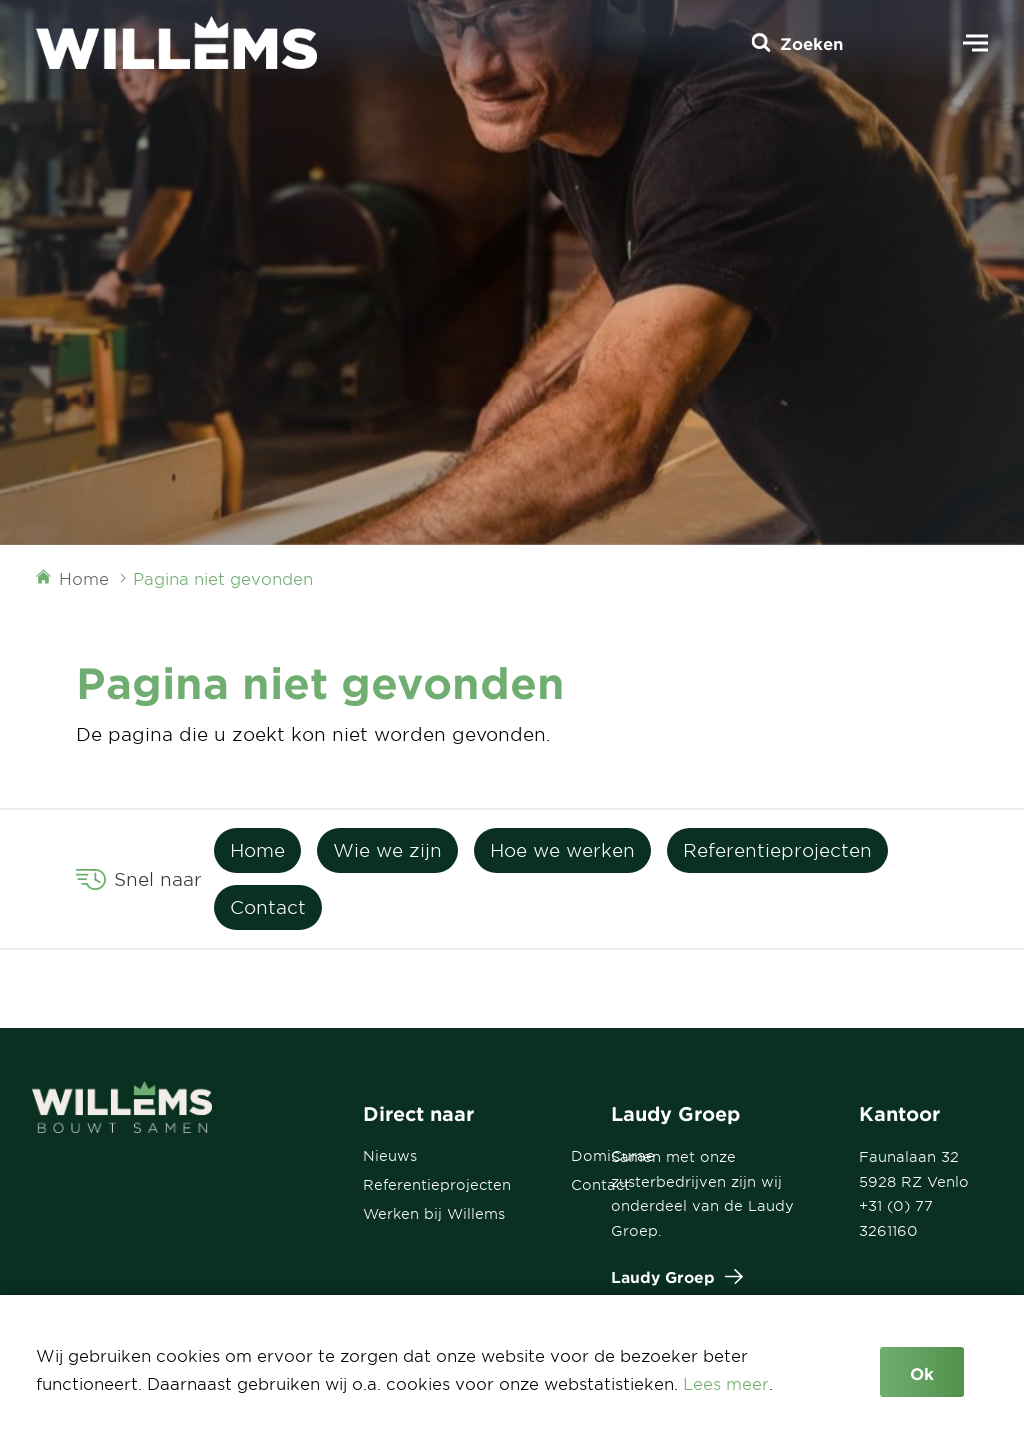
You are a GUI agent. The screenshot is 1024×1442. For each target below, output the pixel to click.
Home (257, 850)
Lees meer (726, 1383)
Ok (922, 1373)
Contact (268, 907)
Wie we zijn (387, 850)
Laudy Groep (672, 1276)
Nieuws (390, 1155)
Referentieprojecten (777, 850)
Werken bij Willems (434, 1213)
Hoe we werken (562, 850)
